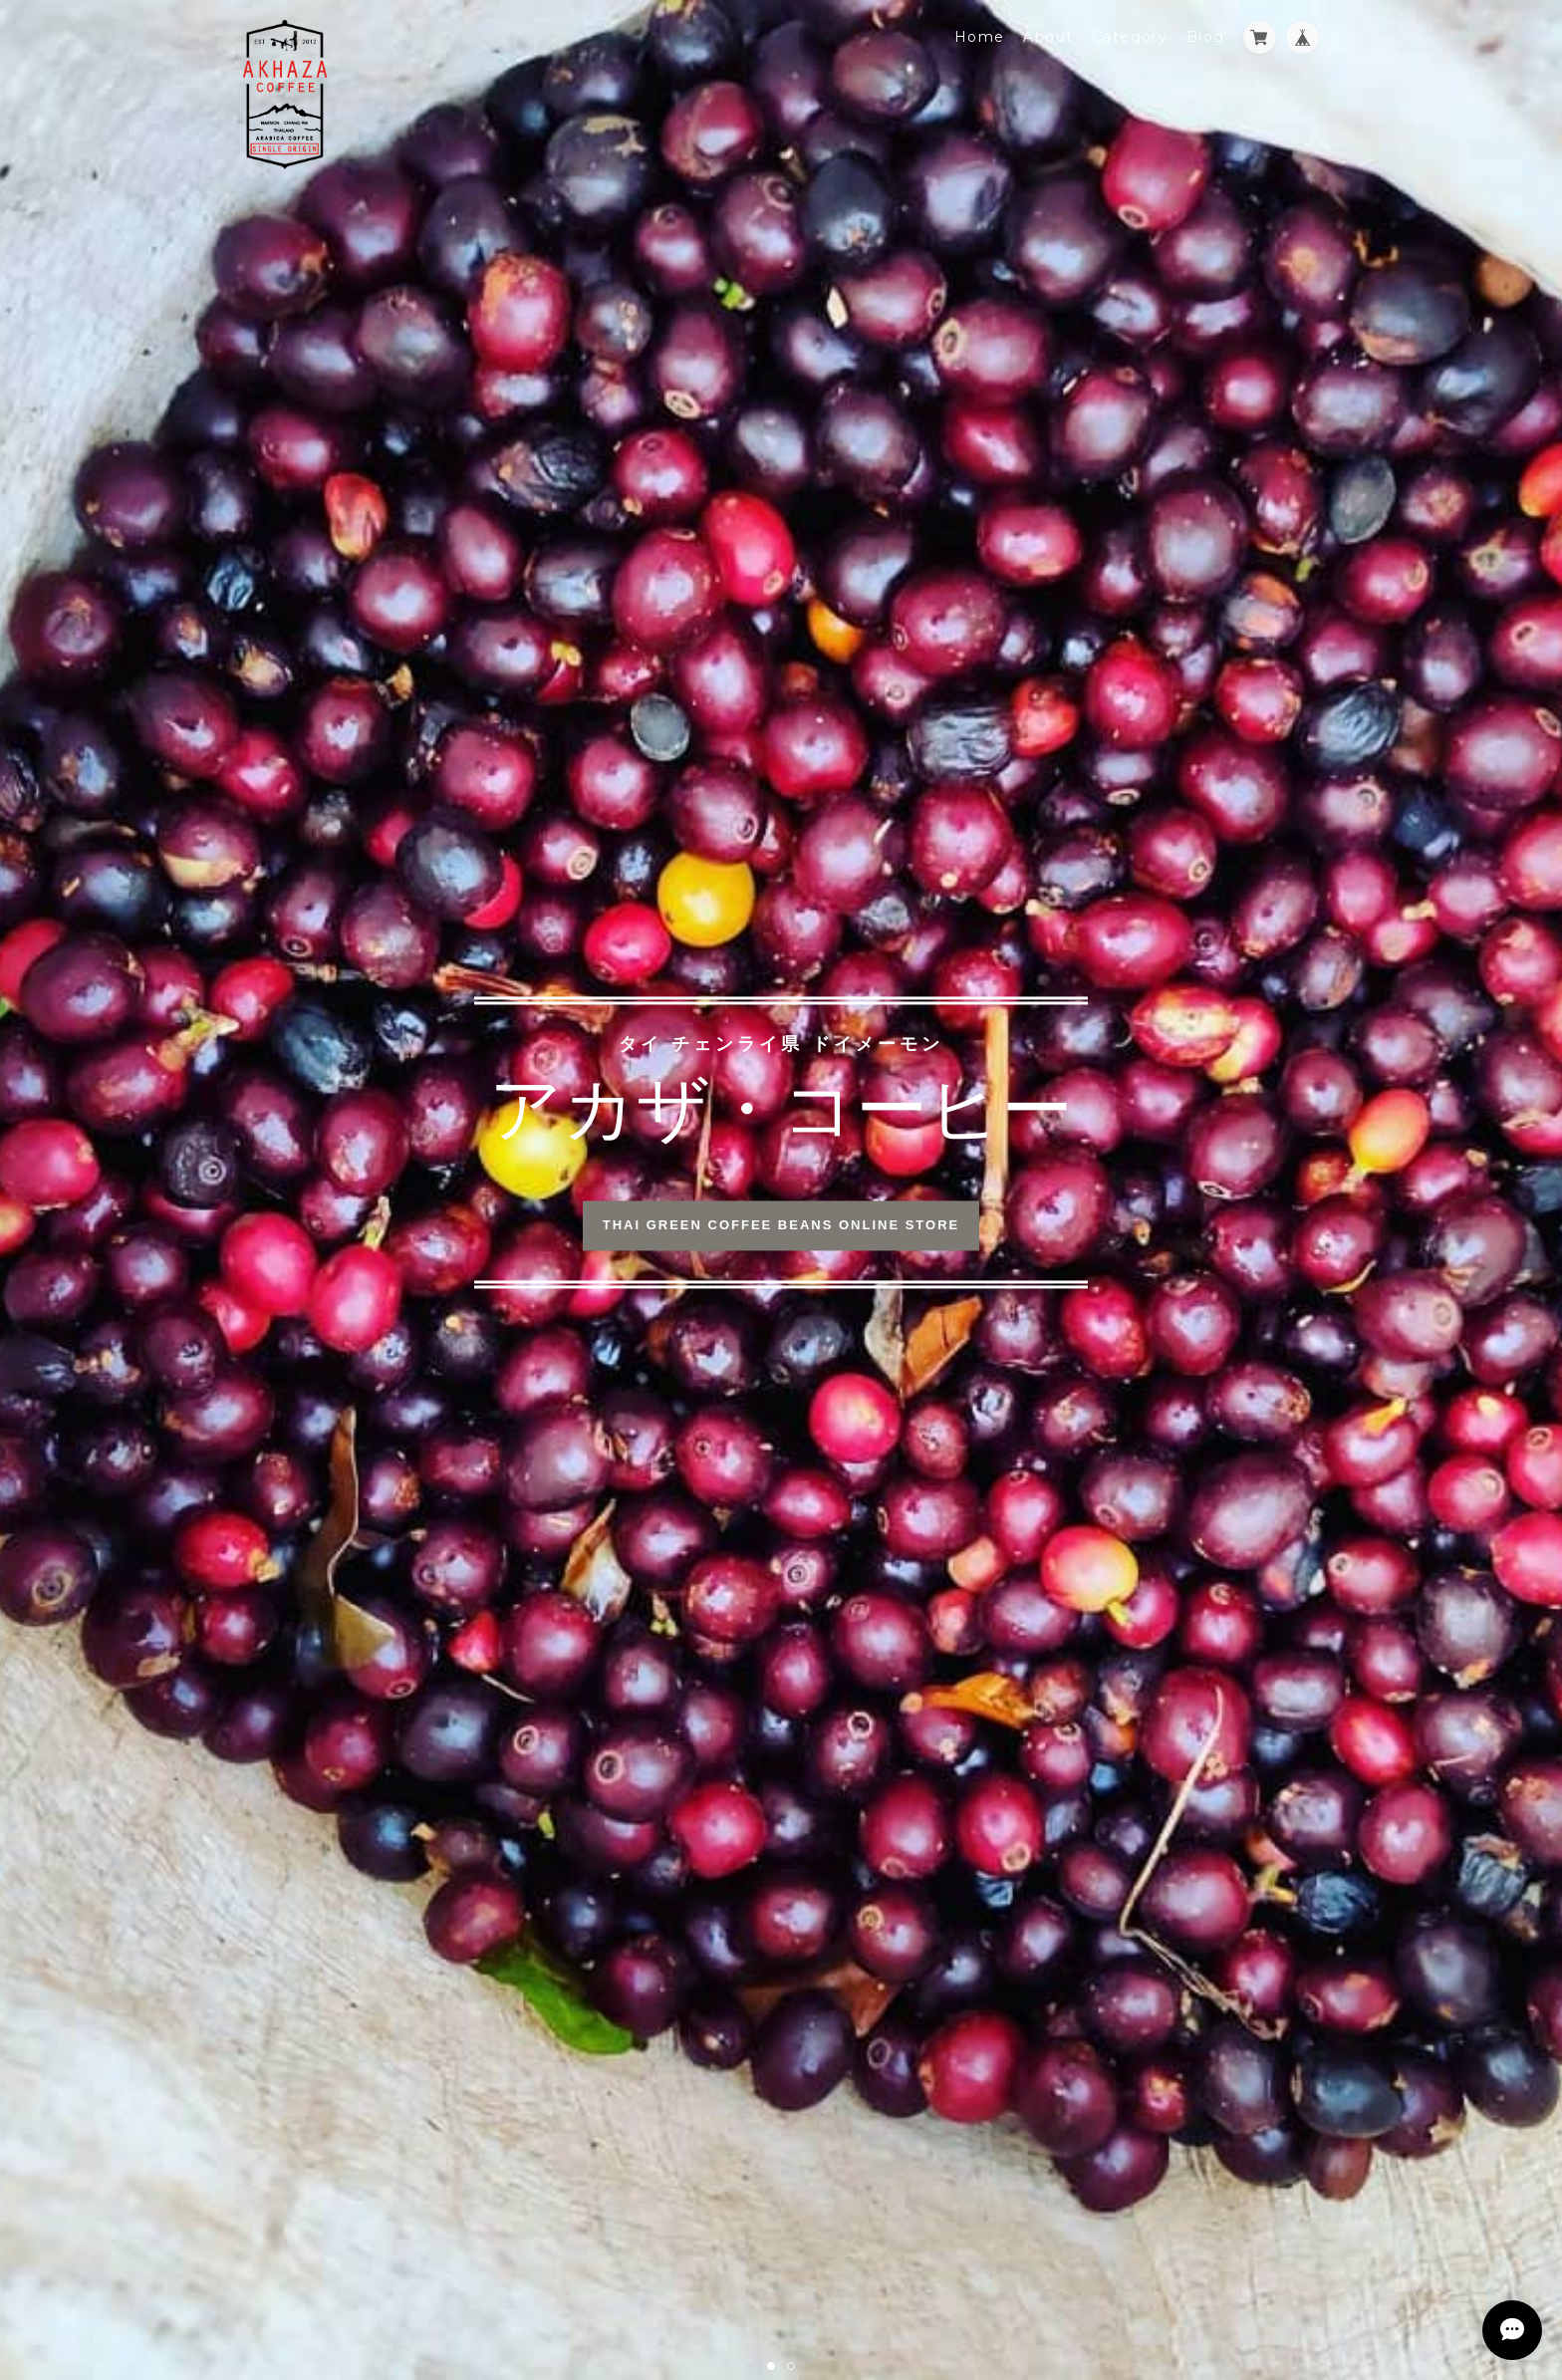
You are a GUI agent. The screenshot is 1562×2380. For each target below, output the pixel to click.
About (1048, 37)
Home (979, 37)
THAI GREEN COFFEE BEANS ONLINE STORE (781, 1225)
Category (1130, 37)
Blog (1205, 37)
